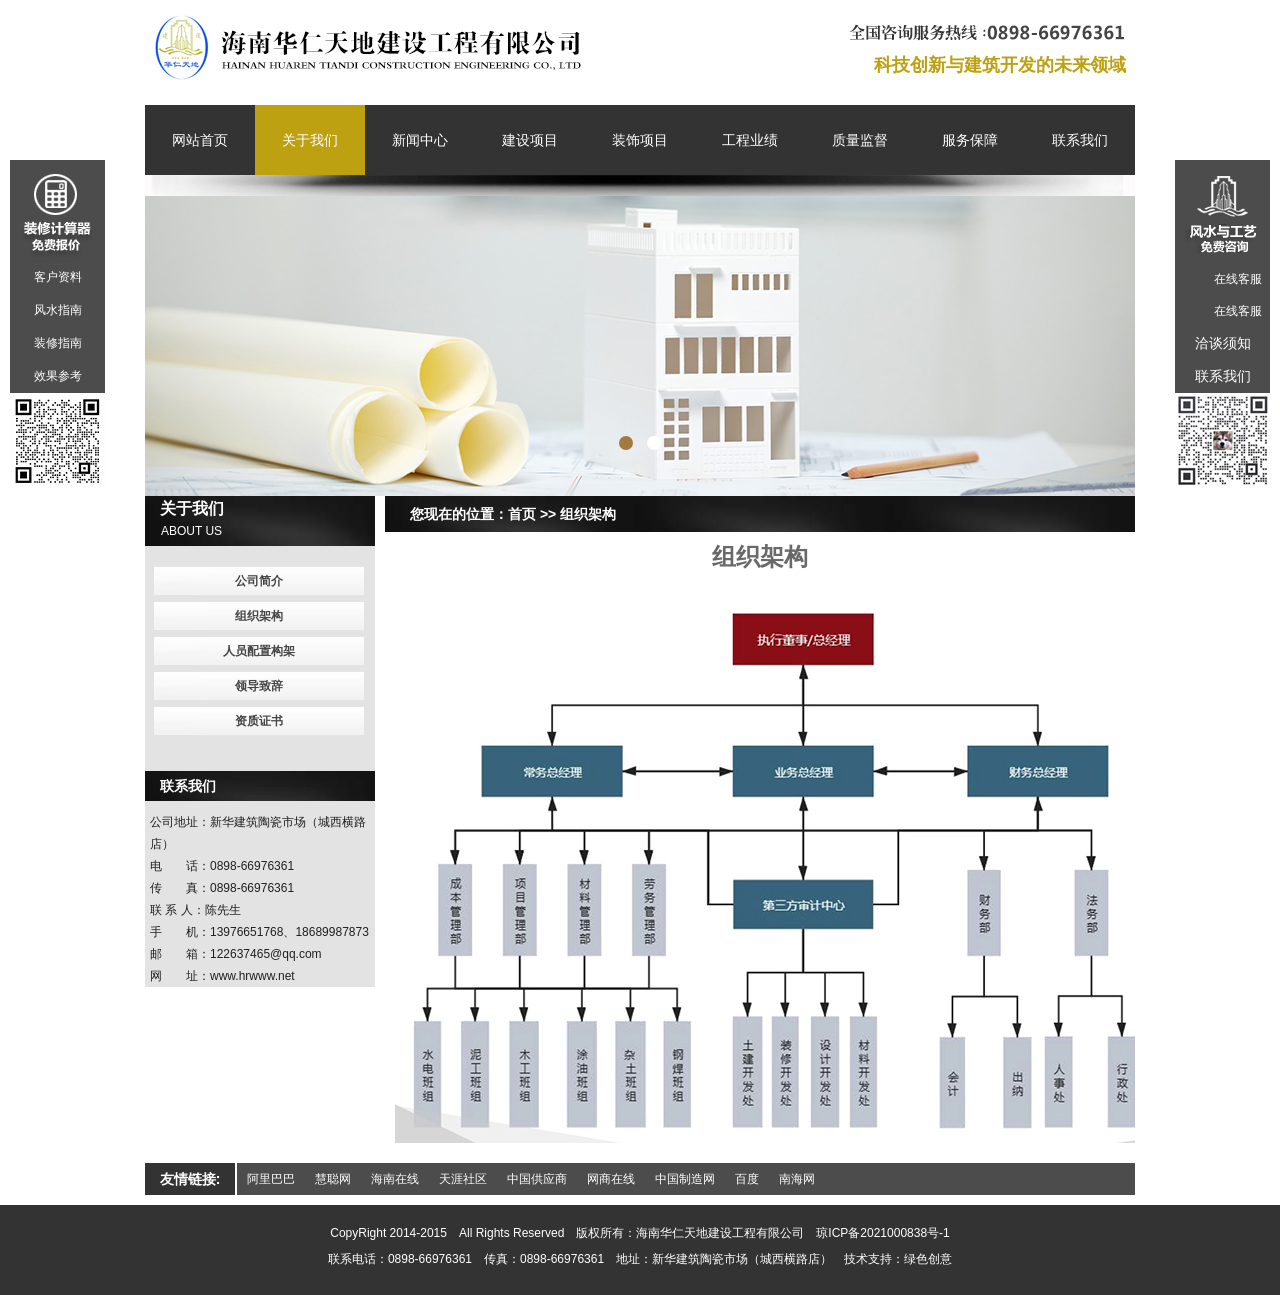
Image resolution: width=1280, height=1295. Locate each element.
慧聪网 (333, 1179)
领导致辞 (259, 686)
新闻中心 (420, 140)
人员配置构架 (259, 651)
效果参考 (58, 376)
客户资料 (58, 277)
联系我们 (1080, 140)
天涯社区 (463, 1179)
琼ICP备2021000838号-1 (882, 1233)
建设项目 (530, 140)
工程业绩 (750, 140)
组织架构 (588, 514)
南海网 (797, 1179)
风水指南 (58, 310)
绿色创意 (928, 1259)
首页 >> (532, 514)
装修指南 (58, 343)
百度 (747, 1179)
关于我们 (310, 140)
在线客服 (1238, 279)
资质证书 (259, 721)
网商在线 (611, 1179)
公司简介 (259, 581)
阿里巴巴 (271, 1179)
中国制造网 (685, 1179)
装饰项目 (640, 140)
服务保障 (970, 140)
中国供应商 (537, 1179)
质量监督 (860, 140)
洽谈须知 (1223, 343)
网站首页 (200, 140)
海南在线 (395, 1179)
